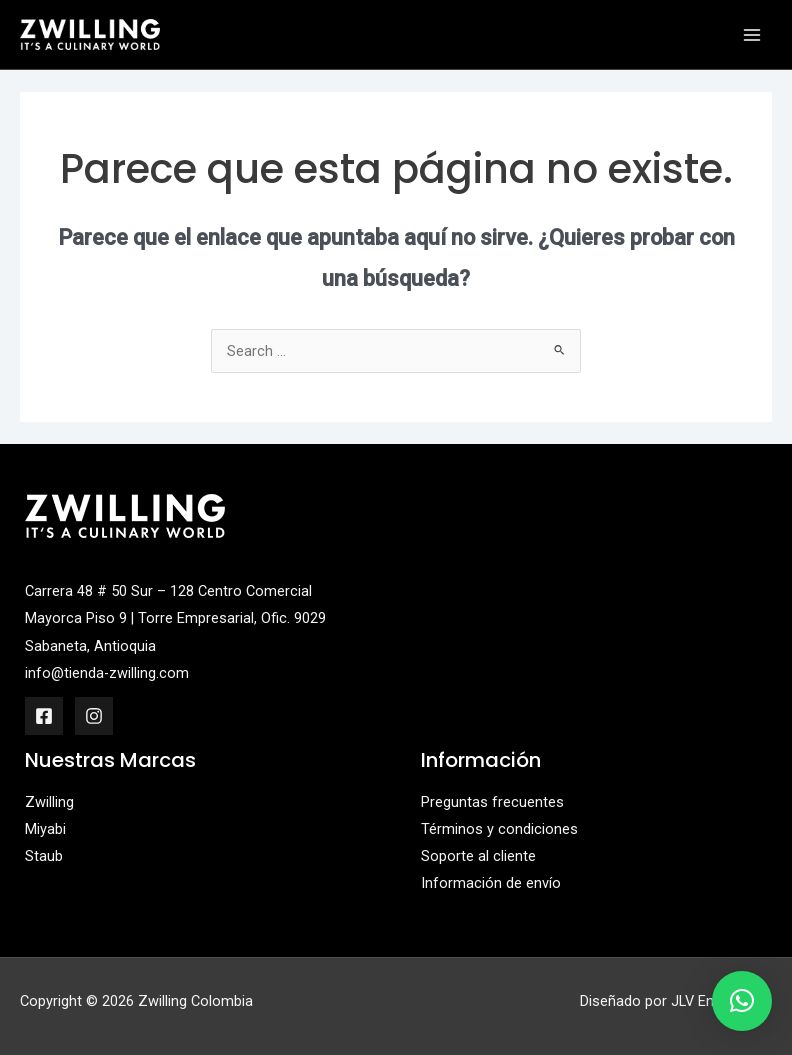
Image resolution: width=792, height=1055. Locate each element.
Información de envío (491, 883)
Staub (44, 856)
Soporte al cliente (478, 856)
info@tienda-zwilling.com (107, 673)
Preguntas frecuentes (492, 802)
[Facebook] (44, 716)
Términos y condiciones (499, 829)
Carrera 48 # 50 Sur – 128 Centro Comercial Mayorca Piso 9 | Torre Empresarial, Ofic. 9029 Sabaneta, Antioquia (175, 618)
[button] (742, 1001)
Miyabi (45, 829)
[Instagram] (94, 716)
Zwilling (49, 802)
